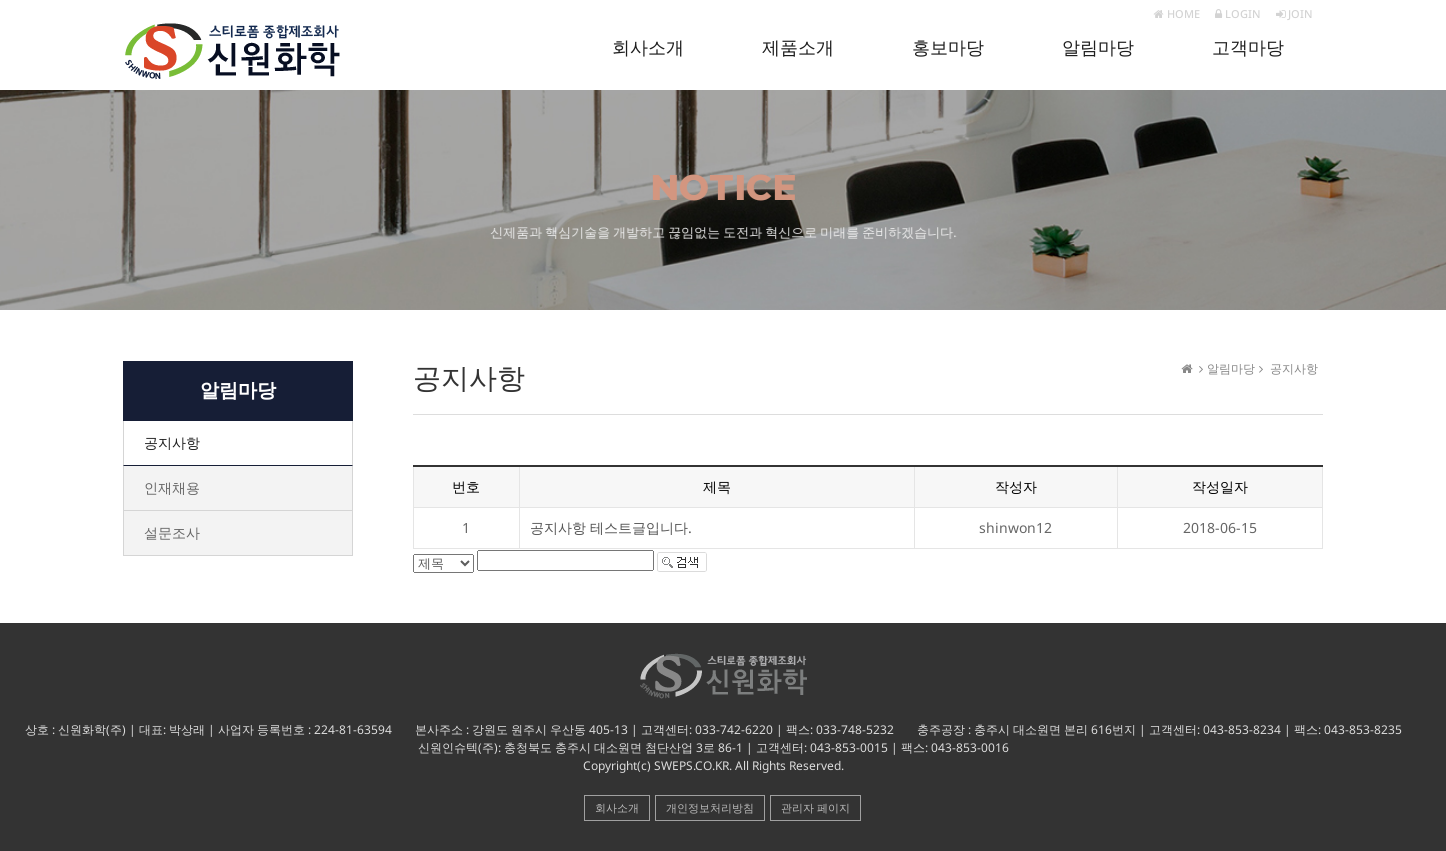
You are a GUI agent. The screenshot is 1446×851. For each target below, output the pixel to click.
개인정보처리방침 (710, 807)
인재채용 (172, 487)
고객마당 (1248, 48)
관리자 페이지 (815, 807)
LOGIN (1238, 13)
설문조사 (172, 532)
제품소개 (798, 48)
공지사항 (172, 442)
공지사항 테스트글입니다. (611, 527)
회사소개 (648, 48)
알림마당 (1098, 48)
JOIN (1294, 13)
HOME (1177, 13)
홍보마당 (948, 48)
